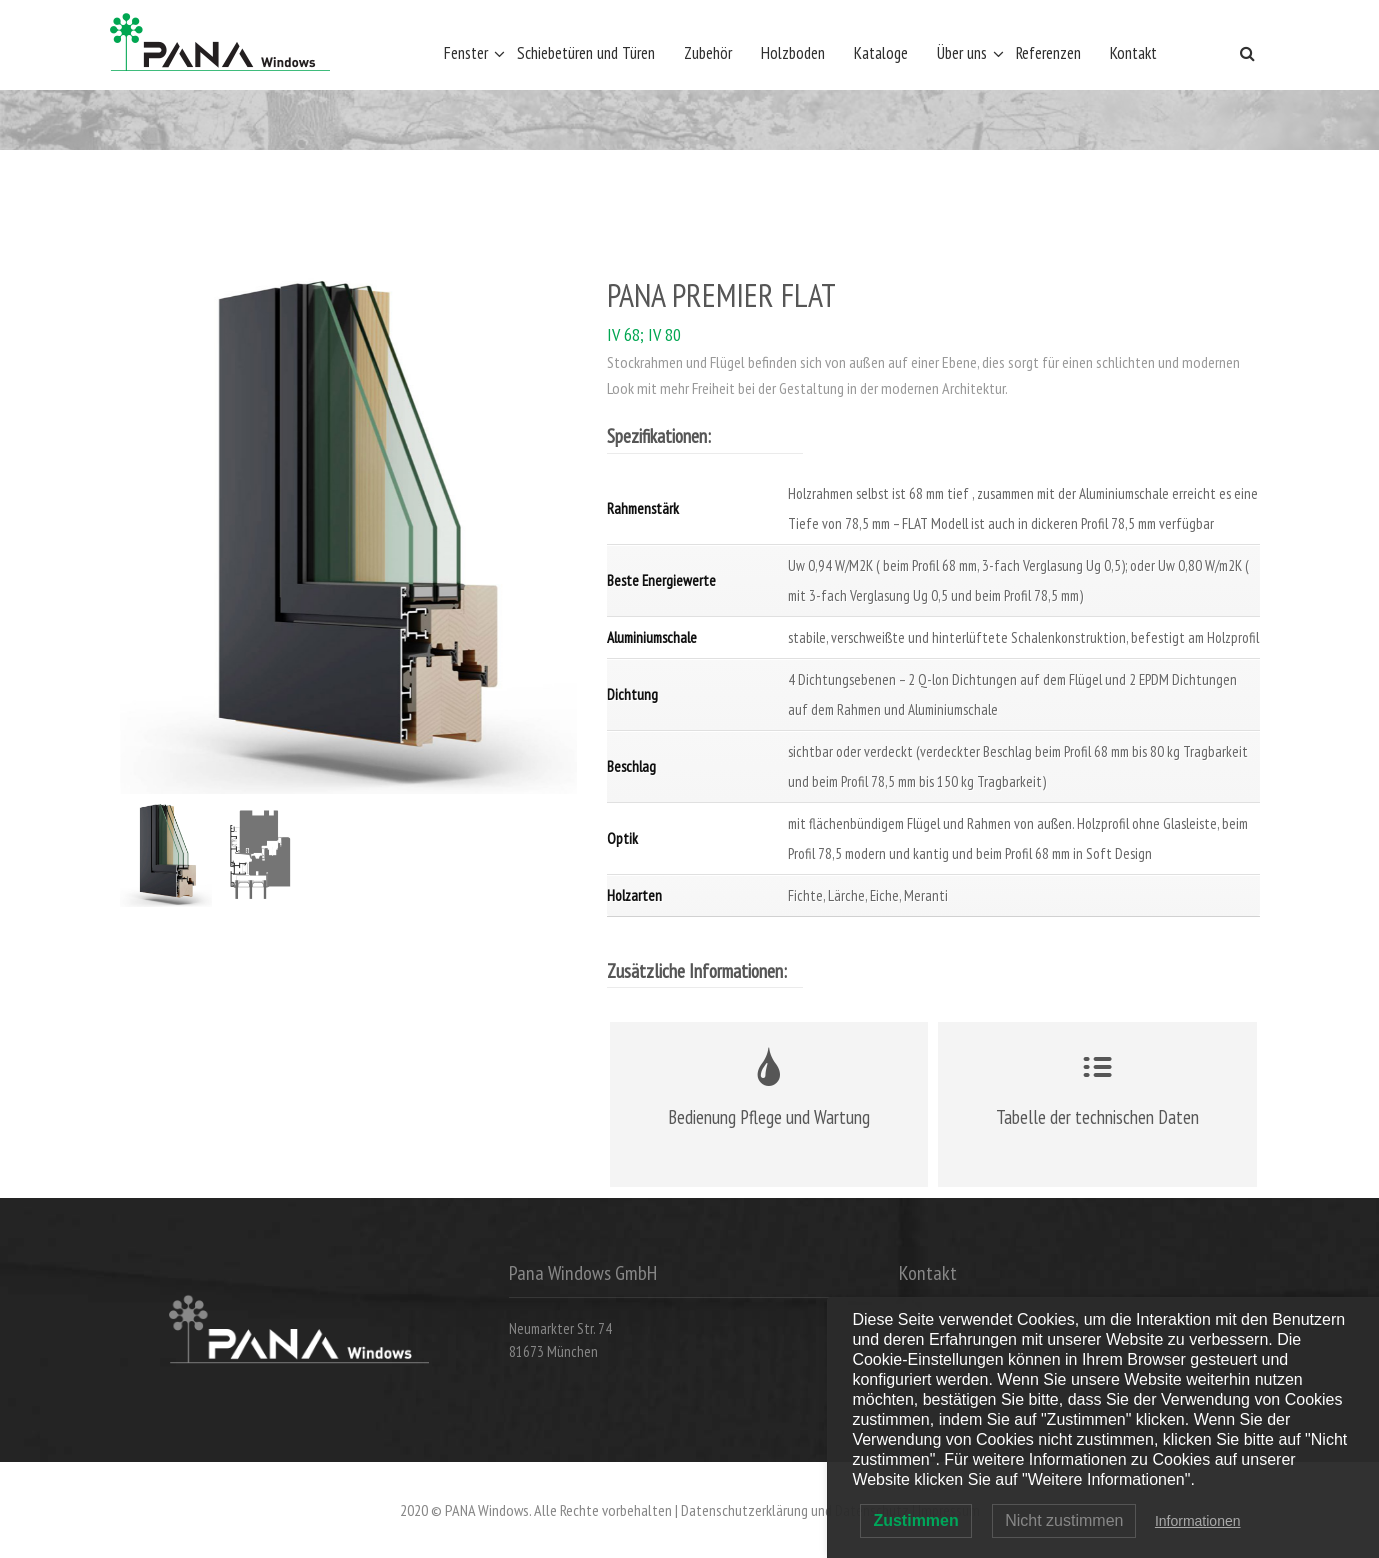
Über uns (962, 53)
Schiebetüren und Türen (586, 53)
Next (546, 538)
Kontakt (1133, 53)
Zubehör (708, 53)
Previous (151, 538)
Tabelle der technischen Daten (1097, 1117)
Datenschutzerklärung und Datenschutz (795, 1510)
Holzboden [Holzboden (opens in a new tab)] (793, 53)
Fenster (466, 53)
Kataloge (881, 53)
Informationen (1198, 1521)
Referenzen (1048, 53)
